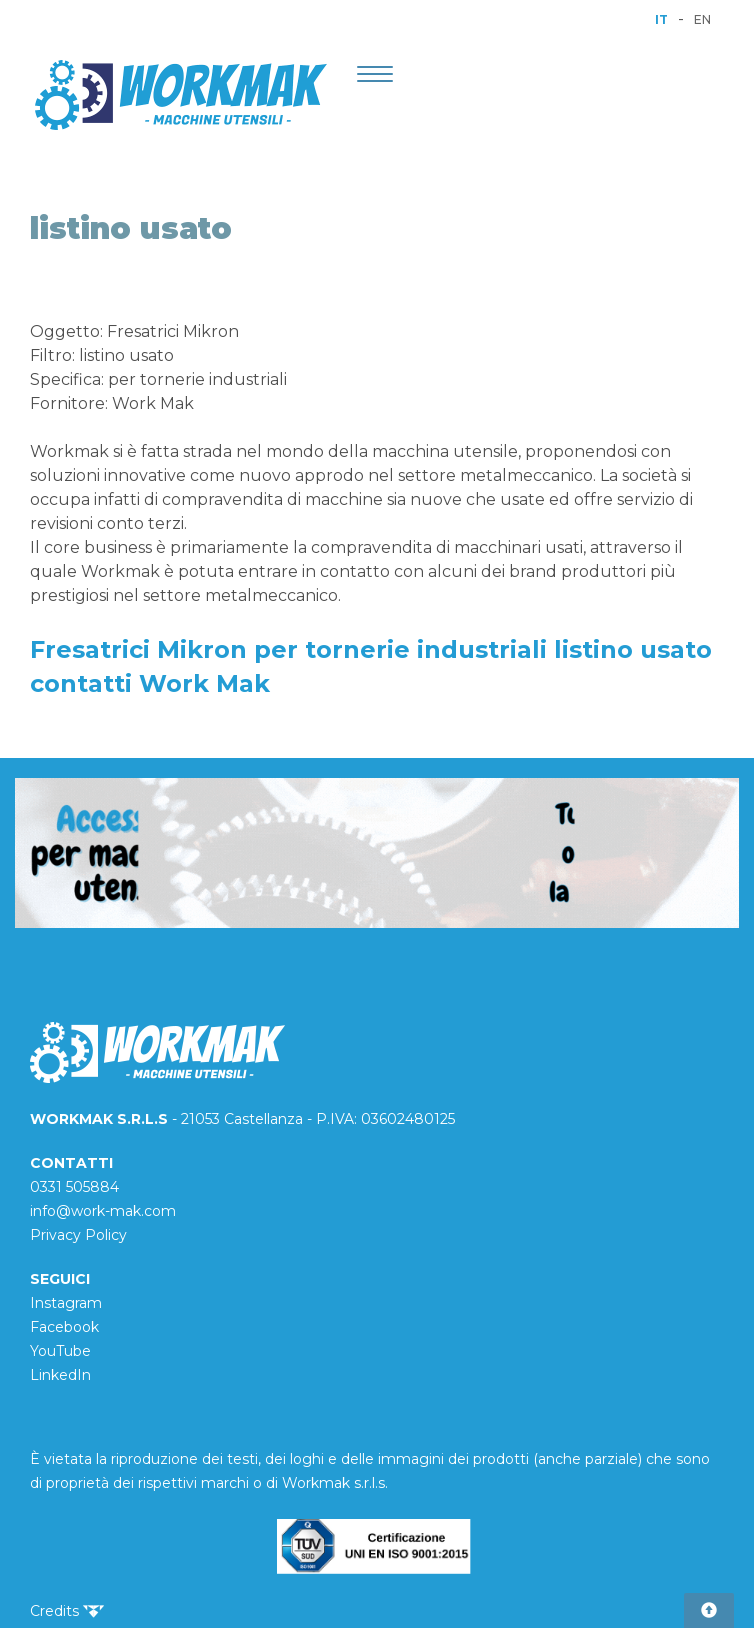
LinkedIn (60, 1375)
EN (702, 19)
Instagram (66, 1303)
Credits (67, 1611)
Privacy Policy (78, 1235)
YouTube (60, 1351)
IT (661, 19)
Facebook (64, 1327)
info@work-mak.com (103, 1211)
